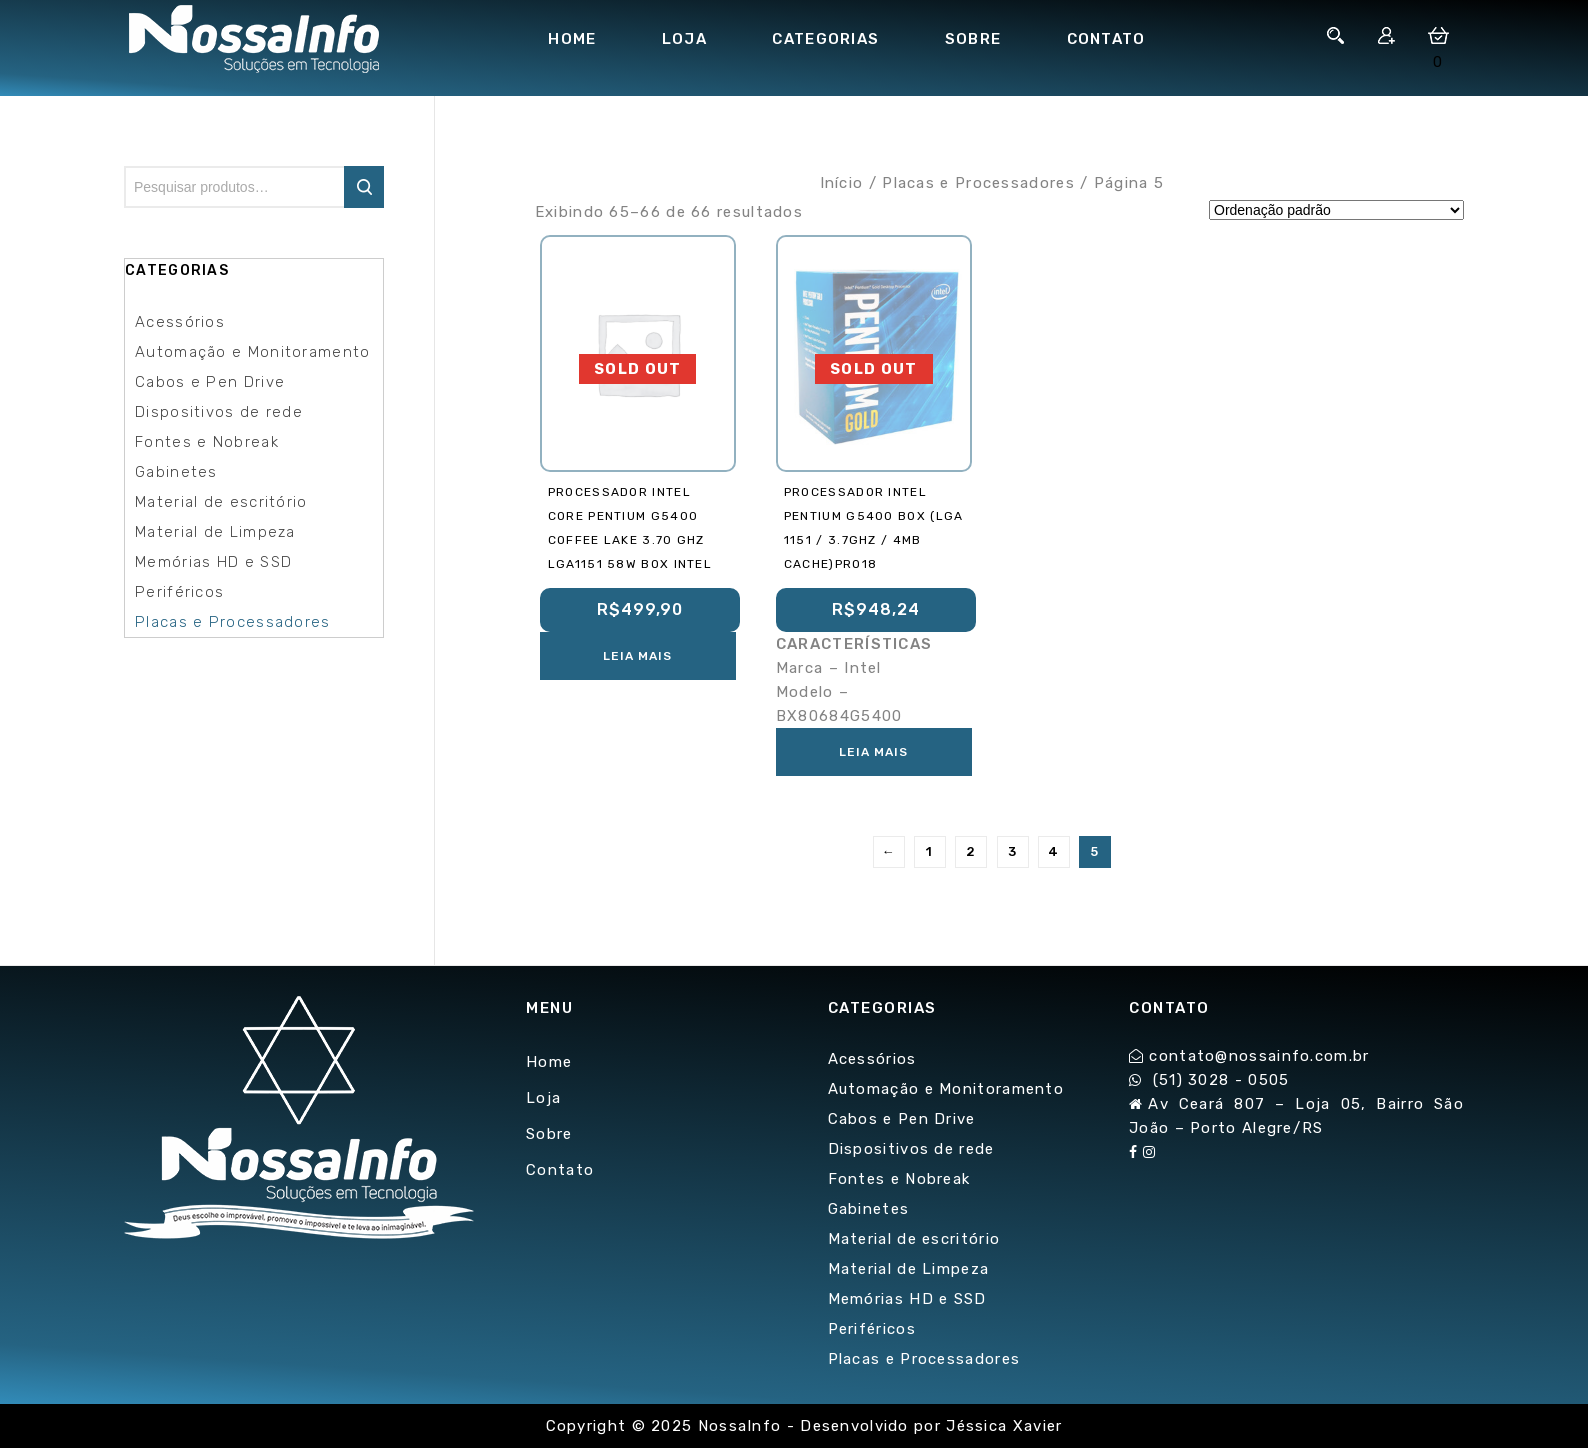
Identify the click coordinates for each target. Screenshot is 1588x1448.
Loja (684, 39)
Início (842, 183)
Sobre (973, 39)
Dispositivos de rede (219, 412)
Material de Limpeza (215, 532)
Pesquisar (364, 187)
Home (572, 39)
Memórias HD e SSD (213, 562)
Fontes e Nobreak (207, 442)
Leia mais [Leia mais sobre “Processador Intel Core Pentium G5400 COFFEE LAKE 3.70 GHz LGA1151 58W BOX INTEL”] (637, 656)
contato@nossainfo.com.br (1259, 1056)
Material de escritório (221, 502)
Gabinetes (176, 472)
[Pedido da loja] (1336, 210)
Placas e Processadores (978, 183)
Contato (1106, 39)
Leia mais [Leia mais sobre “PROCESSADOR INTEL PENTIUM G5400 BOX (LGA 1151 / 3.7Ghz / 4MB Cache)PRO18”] (873, 752)
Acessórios (180, 322)
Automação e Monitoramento (253, 352)
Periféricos (179, 592)
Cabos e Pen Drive (210, 382)
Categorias (825, 39)
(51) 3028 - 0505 (1221, 1080)
